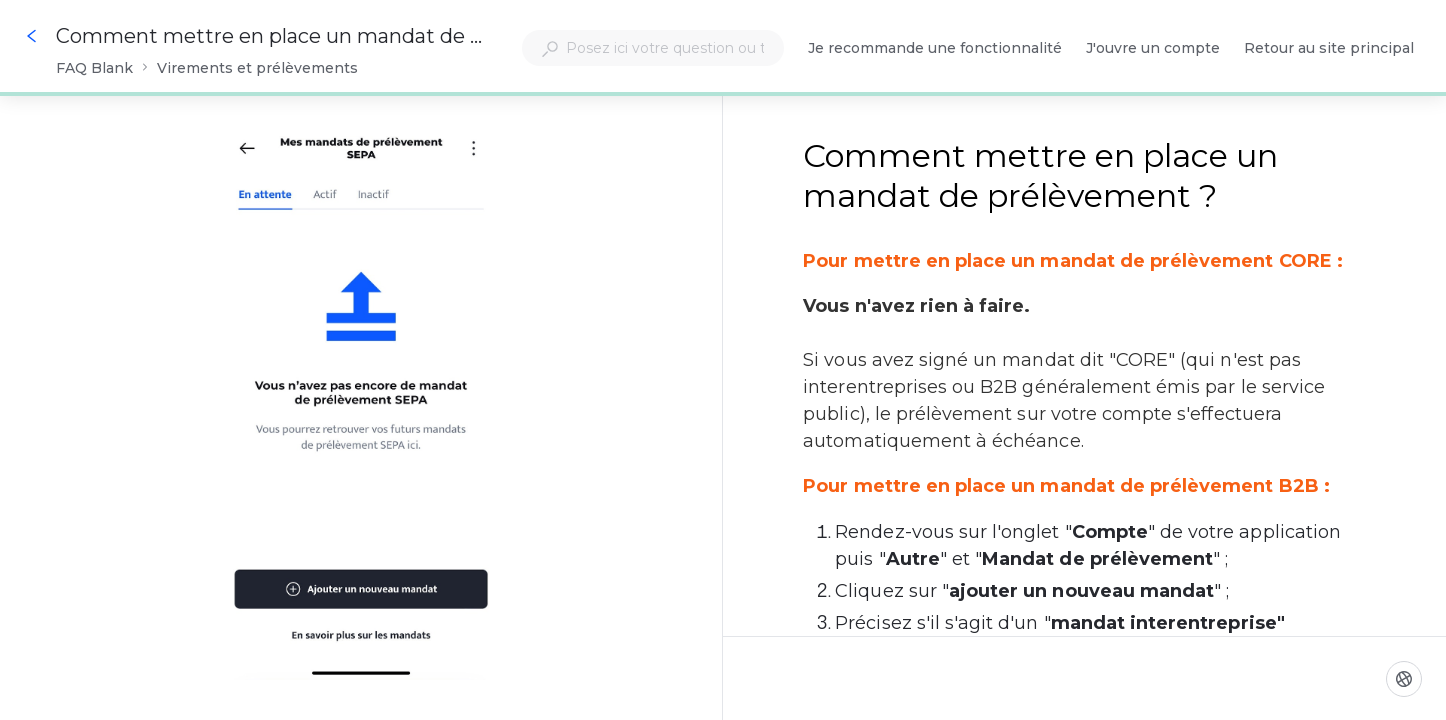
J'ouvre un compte (1153, 49)
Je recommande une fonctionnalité (935, 49)
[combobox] (653, 48)
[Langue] (1404, 679)
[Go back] (32, 36)
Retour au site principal (1329, 49)
